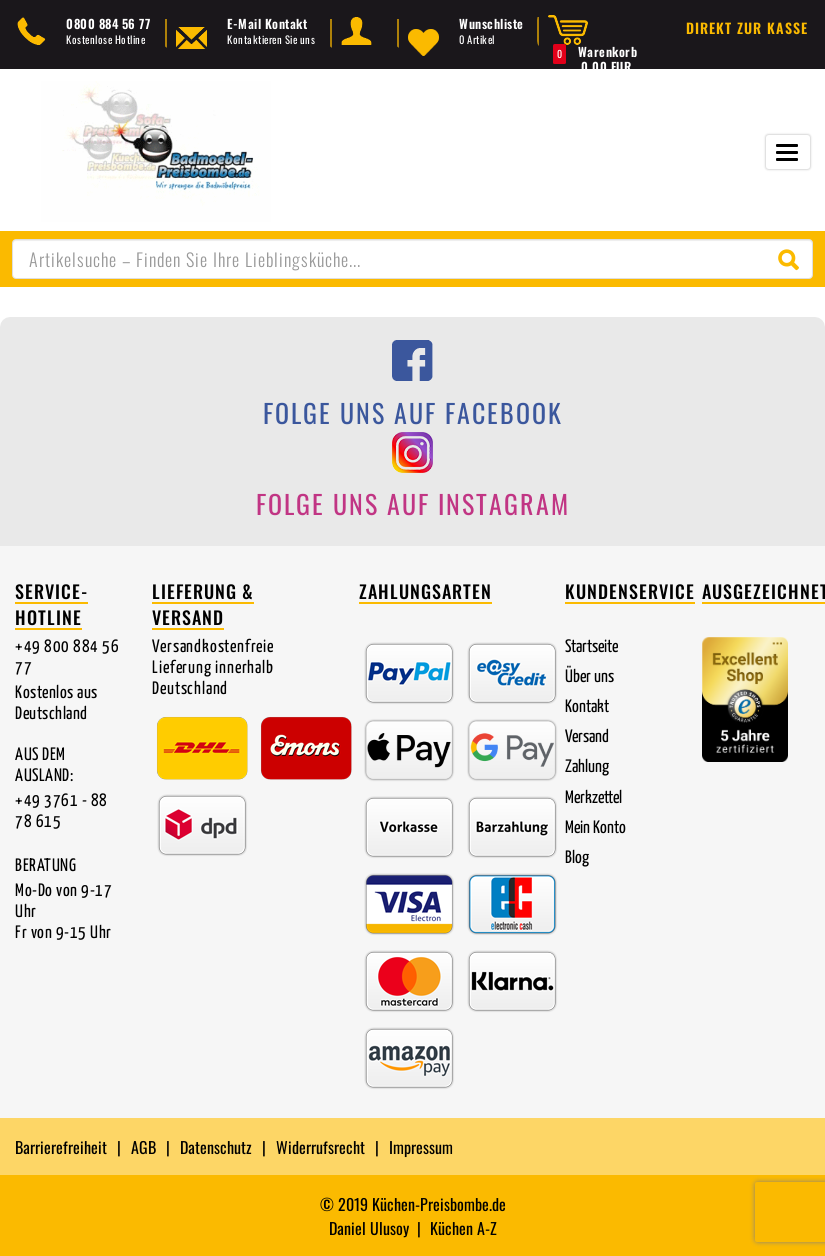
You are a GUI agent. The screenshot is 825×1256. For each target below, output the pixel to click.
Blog (577, 858)
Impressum (421, 1147)
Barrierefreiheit (61, 1147)
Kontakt (587, 707)
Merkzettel (593, 798)
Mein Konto (595, 828)
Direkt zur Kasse (747, 27)
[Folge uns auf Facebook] (412, 389)
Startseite (591, 647)
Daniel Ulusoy (369, 1228)
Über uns (589, 677)
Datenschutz (216, 1147)
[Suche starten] (793, 259)
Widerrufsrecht (320, 1147)
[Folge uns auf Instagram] (412, 481)
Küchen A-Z (463, 1228)
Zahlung (587, 767)
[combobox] (412, 259)
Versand (587, 737)
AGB (143, 1147)
